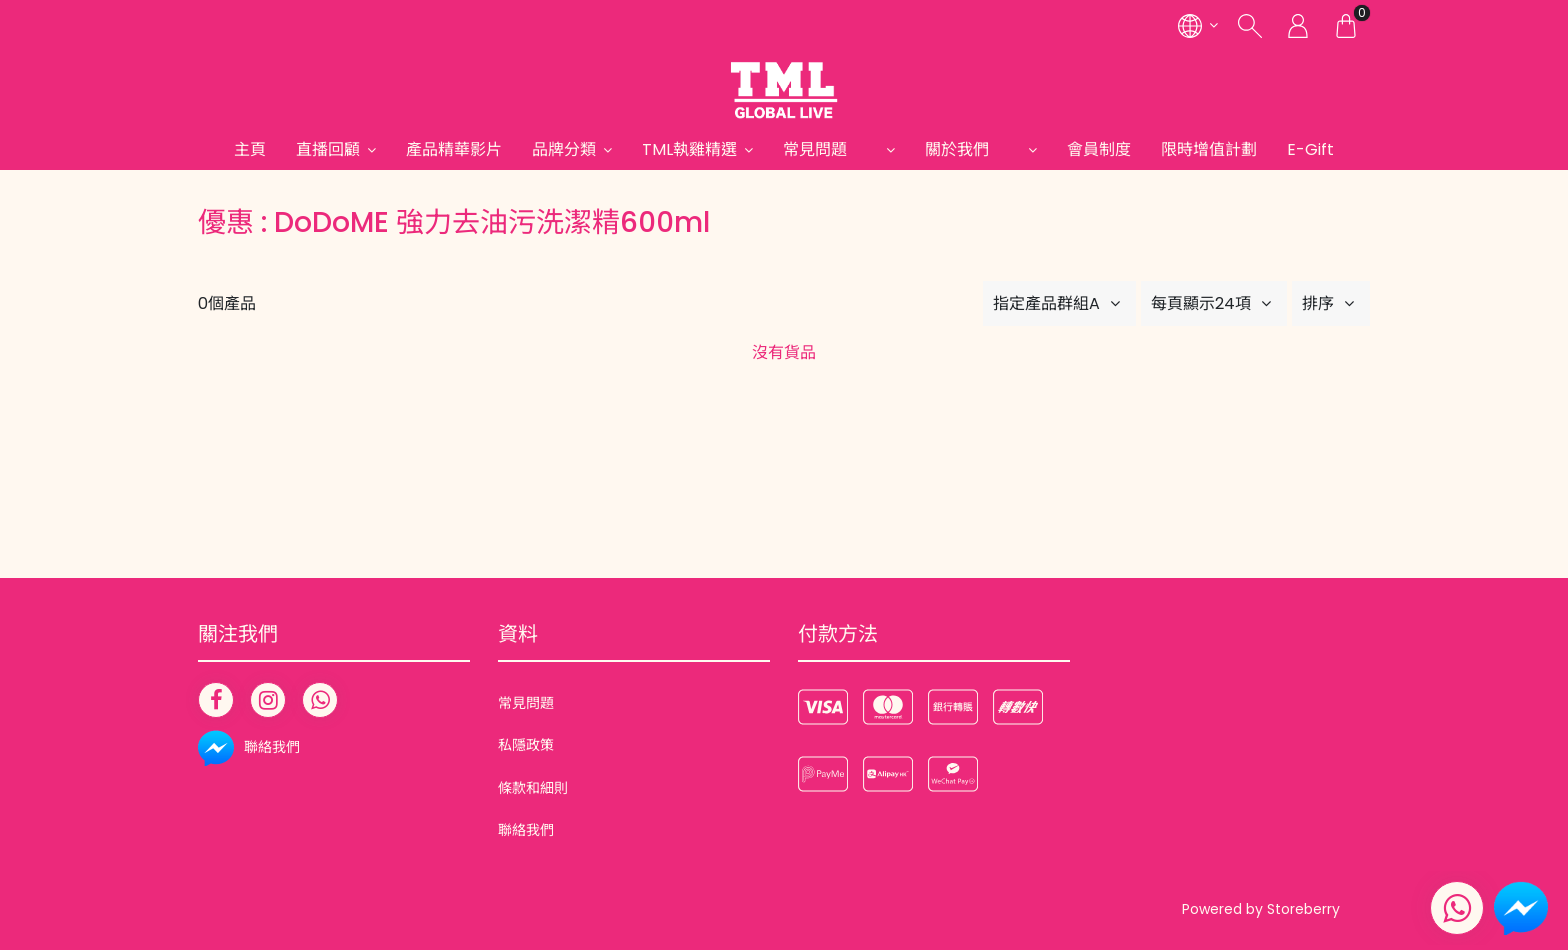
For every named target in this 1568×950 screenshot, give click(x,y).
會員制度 (1099, 149)
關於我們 (973, 149)
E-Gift (1310, 149)
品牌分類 (564, 149)
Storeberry (1303, 909)
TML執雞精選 (689, 149)
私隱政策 (526, 745)
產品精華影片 (454, 149)
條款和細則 (533, 788)
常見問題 (831, 149)
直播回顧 (328, 149)
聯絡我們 (526, 830)
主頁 (250, 149)
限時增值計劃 (1209, 149)
